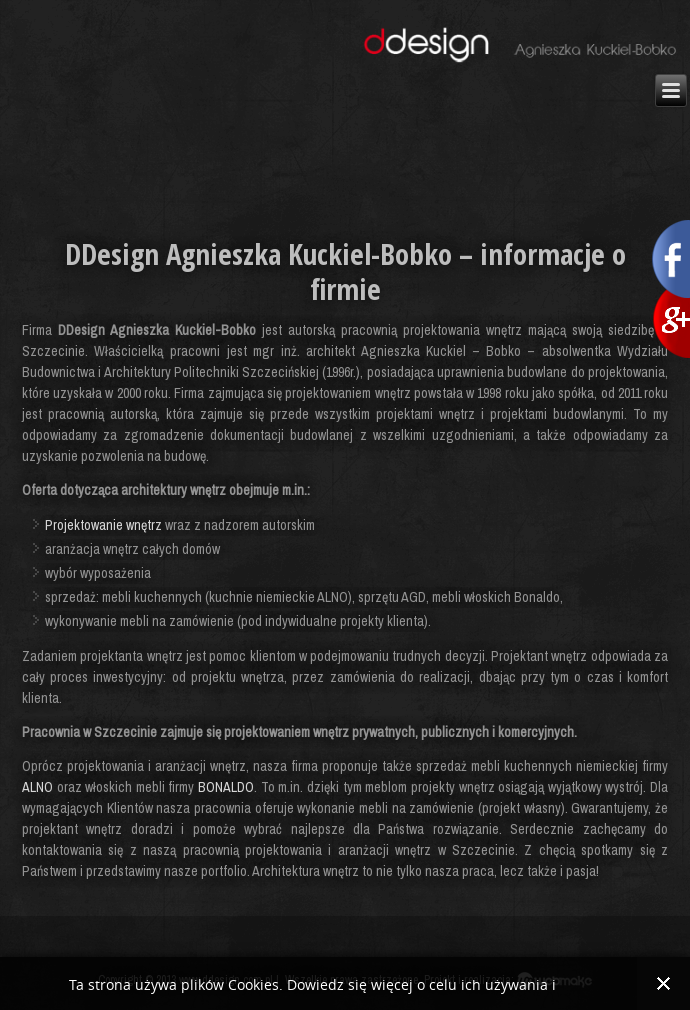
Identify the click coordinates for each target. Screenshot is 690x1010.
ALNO (37, 787)
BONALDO (226, 787)
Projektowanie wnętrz (103, 525)
